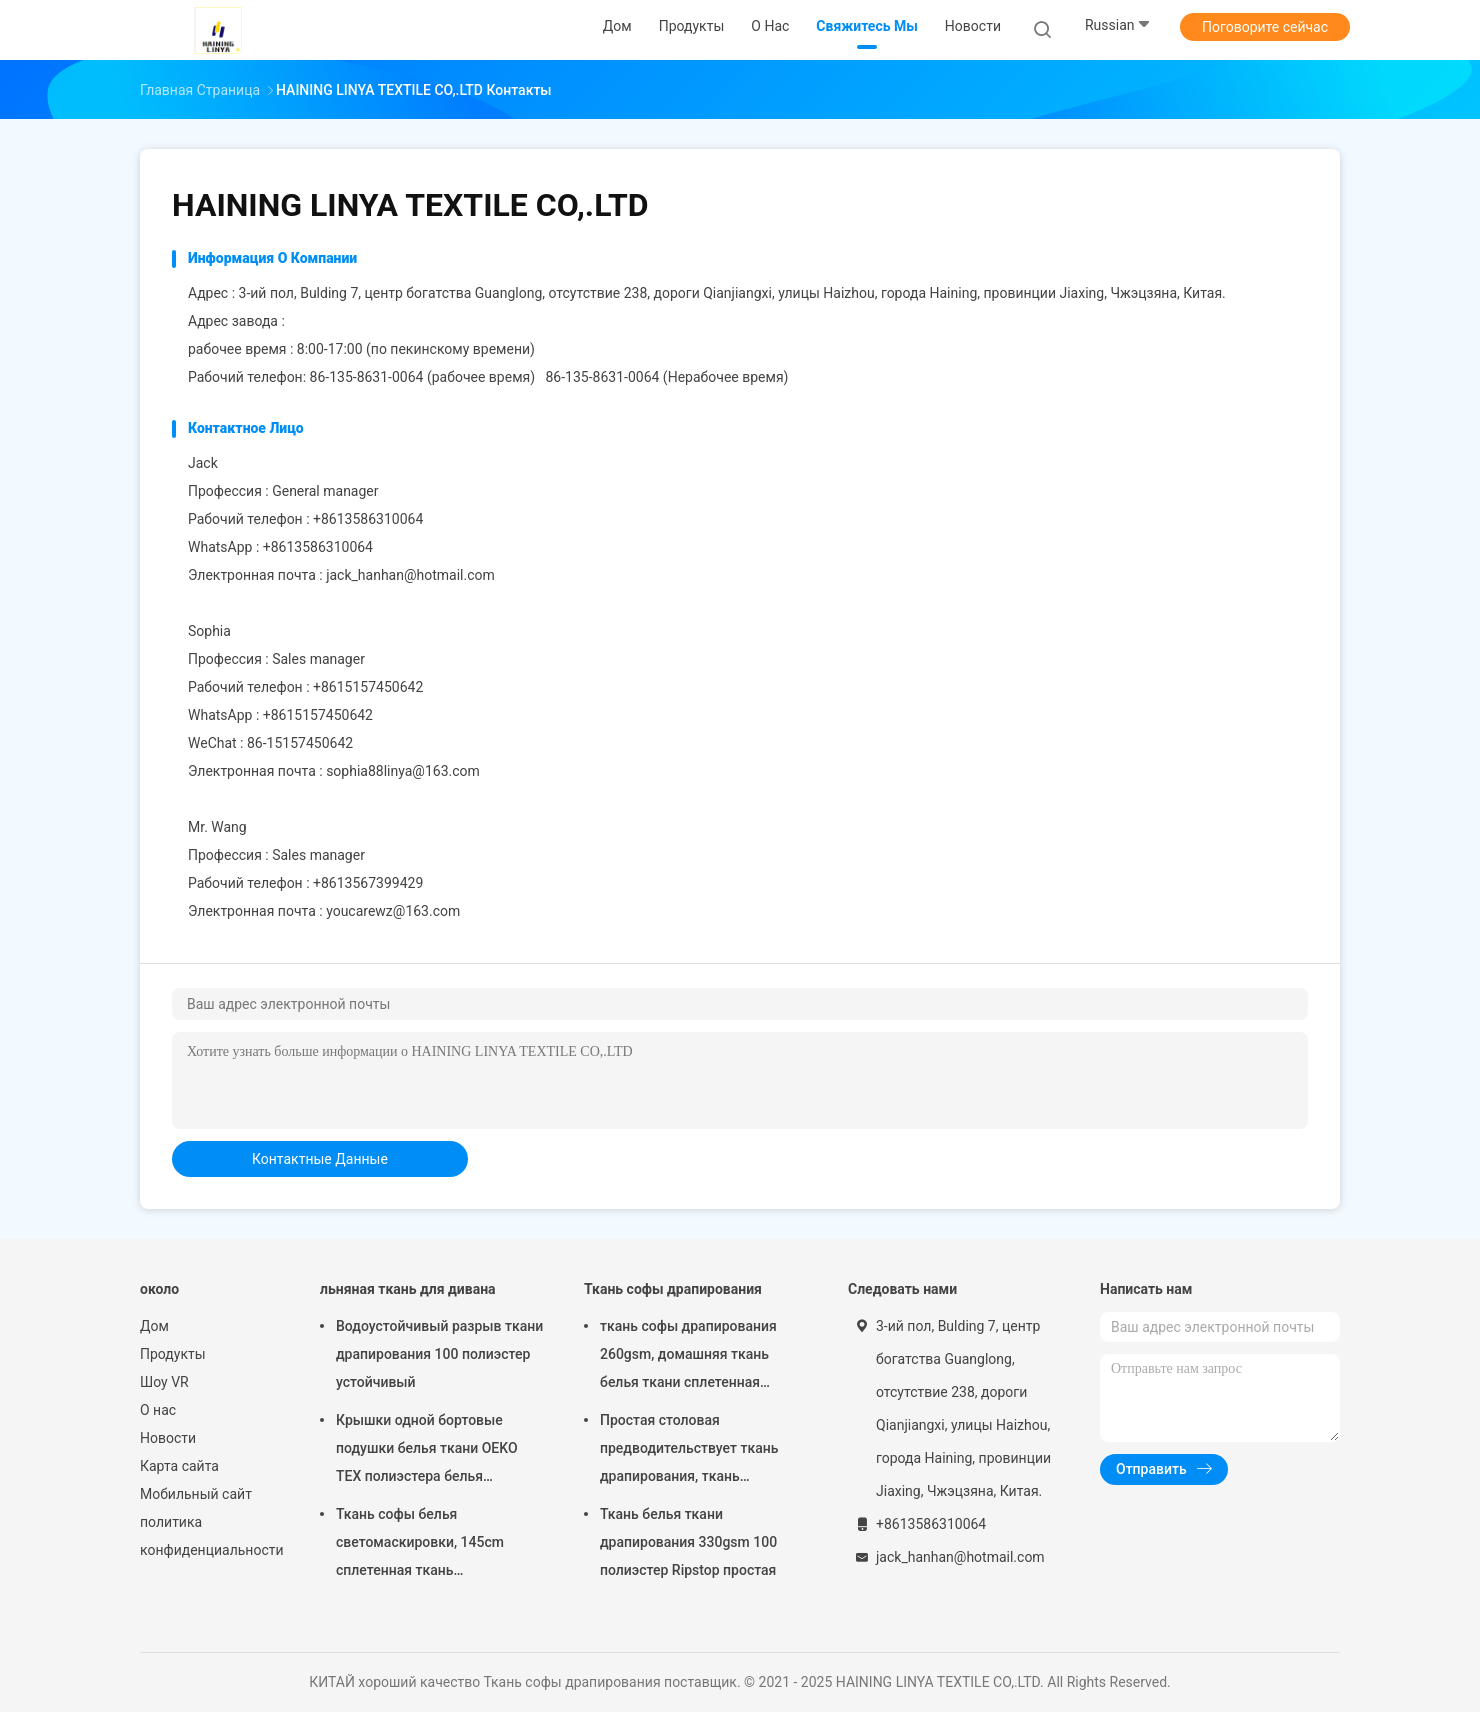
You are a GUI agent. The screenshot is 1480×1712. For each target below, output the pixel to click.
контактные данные (320, 1159)
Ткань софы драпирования (673, 1289)
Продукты (173, 1354)
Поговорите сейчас (1265, 27)
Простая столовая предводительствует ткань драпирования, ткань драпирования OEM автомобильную (689, 1451)
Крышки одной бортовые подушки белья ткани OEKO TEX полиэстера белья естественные (427, 1451)
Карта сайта (179, 1466)
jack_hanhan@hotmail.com (410, 575)
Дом (154, 1326)
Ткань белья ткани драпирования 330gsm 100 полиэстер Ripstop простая (688, 1542)
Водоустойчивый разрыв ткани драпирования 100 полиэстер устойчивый (439, 1354)
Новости (168, 1438)
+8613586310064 (318, 547)
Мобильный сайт (196, 1494)
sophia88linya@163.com (403, 771)
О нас (158, 1410)
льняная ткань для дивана (408, 1289)
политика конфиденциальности (210, 1536)
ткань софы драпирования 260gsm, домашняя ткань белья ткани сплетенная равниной (688, 1357)
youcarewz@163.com (393, 911)
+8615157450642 (318, 715)
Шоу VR (164, 1382)
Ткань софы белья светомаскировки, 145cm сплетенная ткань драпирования (420, 1545)
